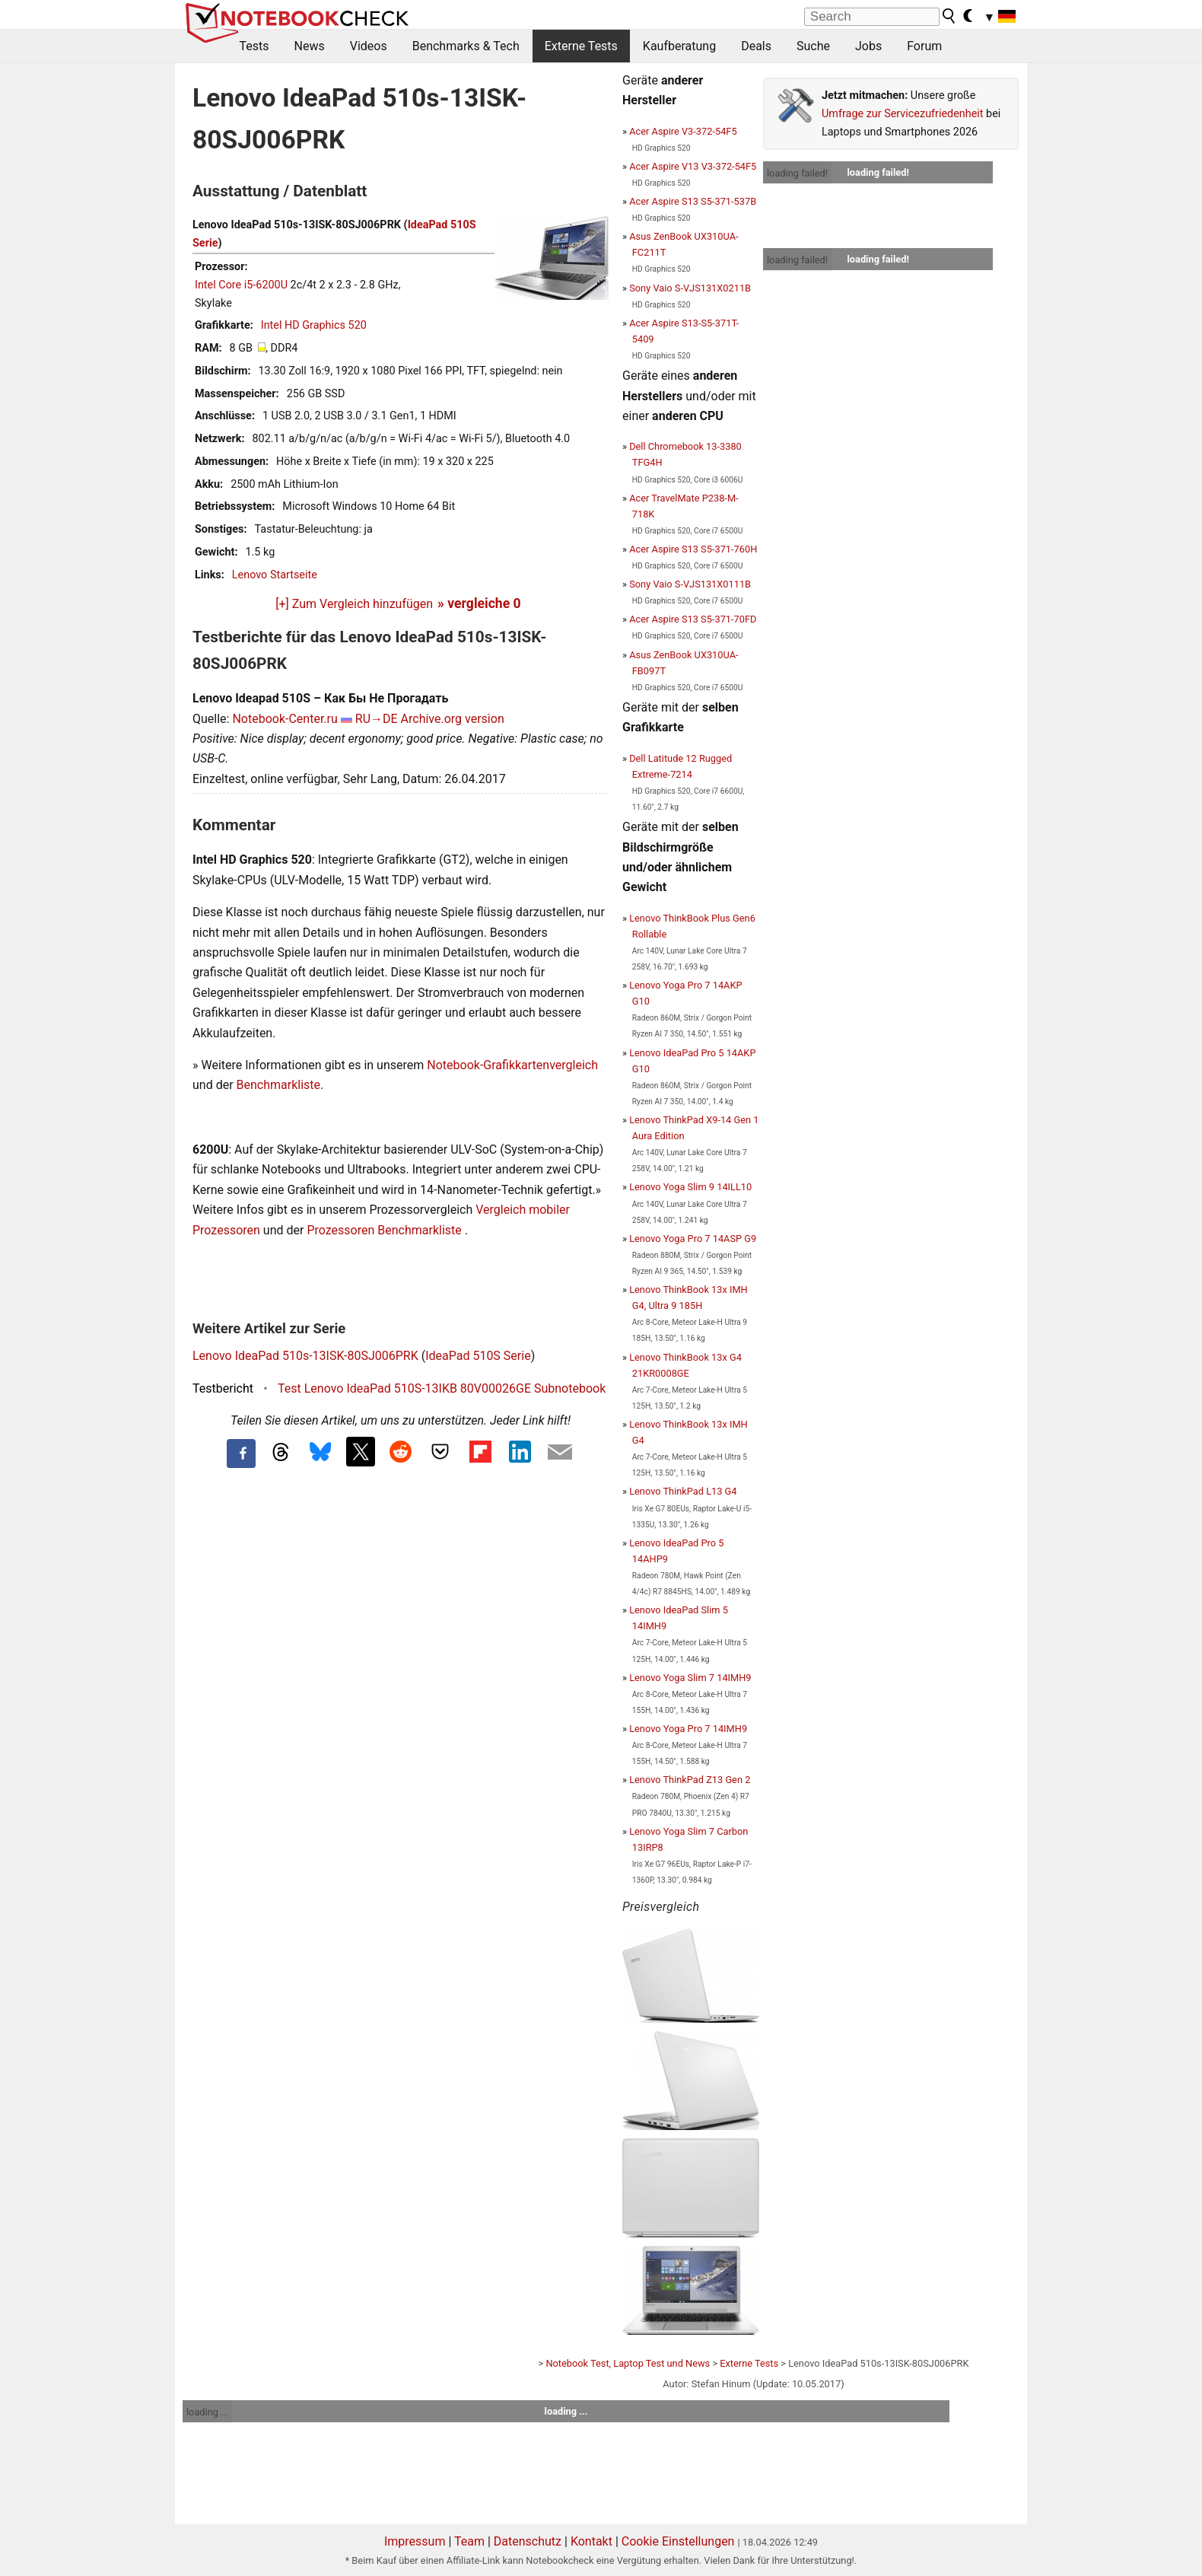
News (309, 46)
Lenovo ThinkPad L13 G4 (682, 1491)
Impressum (415, 2541)
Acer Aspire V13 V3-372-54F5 (692, 166)
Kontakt (591, 2541)
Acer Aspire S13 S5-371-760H (693, 549)
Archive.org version (452, 719)
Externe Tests (581, 46)
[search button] (949, 16)
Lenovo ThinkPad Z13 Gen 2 (689, 1779)
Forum (924, 46)
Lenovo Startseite (274, 574)
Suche (813, 46)
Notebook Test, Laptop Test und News (627, 2363)
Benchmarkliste (279, 1085)
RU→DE (376, 719)
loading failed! (797, 173)
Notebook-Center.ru (284, 719)
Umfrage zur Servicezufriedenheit (903, 113)
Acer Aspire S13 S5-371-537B (692, 201)
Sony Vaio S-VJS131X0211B (690, 288)
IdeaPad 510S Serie (478, 1355)
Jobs (868, 46)
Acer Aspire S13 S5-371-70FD (692, 619)
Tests (254, 46)
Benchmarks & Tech (466, 46)
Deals (756, 46)
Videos (368, 46)
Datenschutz (527, 2541)
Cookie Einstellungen (678, 2541)
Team (469, 2541)
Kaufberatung (679, 46)
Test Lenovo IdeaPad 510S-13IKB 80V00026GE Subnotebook (442, 1388)
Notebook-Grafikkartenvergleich (512, 1065)
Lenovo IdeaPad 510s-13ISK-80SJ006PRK (305, 1355)
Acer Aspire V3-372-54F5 (682, 131)
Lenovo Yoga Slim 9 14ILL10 (690, 1186)
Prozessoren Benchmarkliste (385, 1230)
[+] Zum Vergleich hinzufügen (354, 604)
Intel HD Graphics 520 (314, 325)
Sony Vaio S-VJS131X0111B (690, 584)
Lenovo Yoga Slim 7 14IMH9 (690, 1677)
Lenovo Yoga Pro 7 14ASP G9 (692, 1238)
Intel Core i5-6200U (241, 285)
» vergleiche (479, 603)
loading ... (207, 2412)
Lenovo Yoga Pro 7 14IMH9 (688, 1728)
